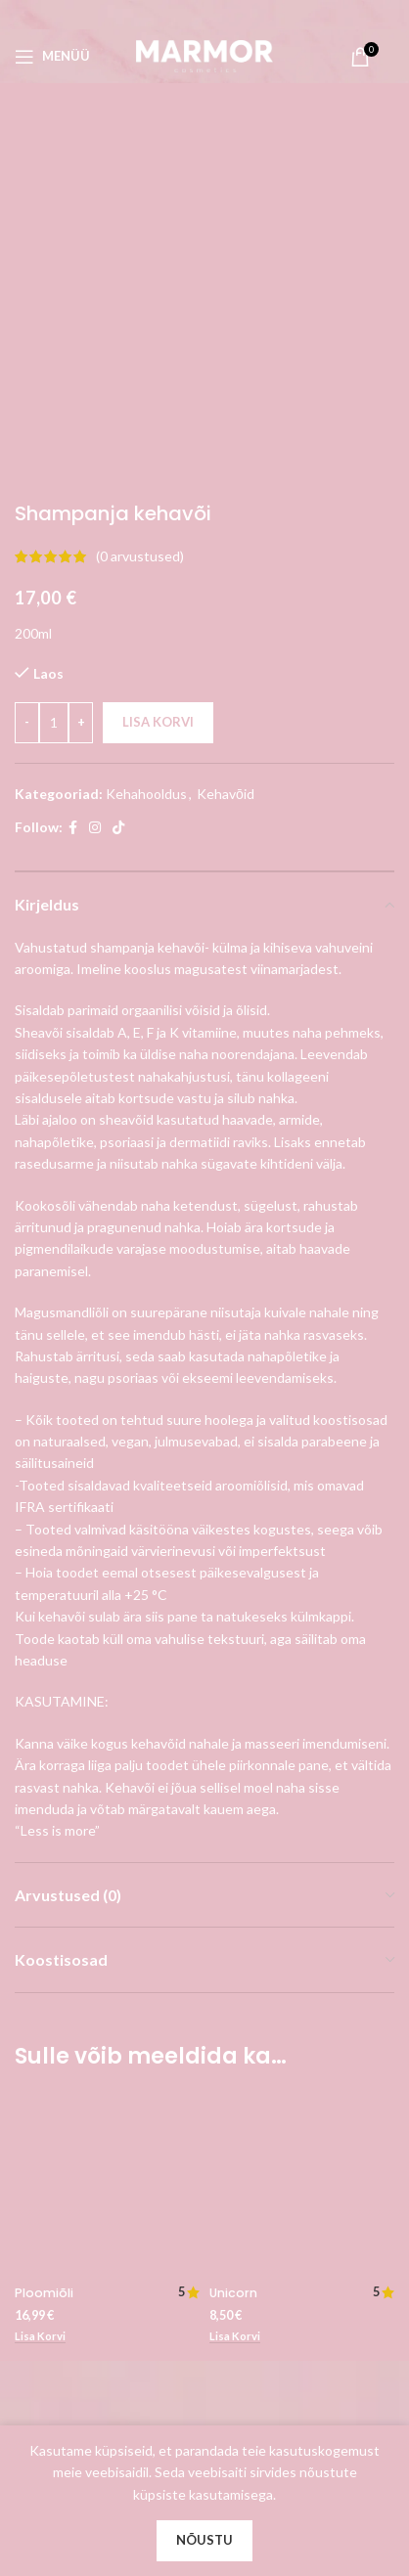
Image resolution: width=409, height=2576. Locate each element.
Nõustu (204, 2540)
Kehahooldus (146, 436)
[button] (40, 1980)
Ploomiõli (44, 1937)
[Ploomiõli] (107, 1827)
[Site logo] (204, 54)
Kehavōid (225, 436)
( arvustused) (140, 200)
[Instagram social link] (95, 472)
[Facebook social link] (73, 472)
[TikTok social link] (118, 472)
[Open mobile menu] (52, 56)
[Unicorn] (301, 1744)
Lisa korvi (158, 366)
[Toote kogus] (53, 365)
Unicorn (233, 1769)
